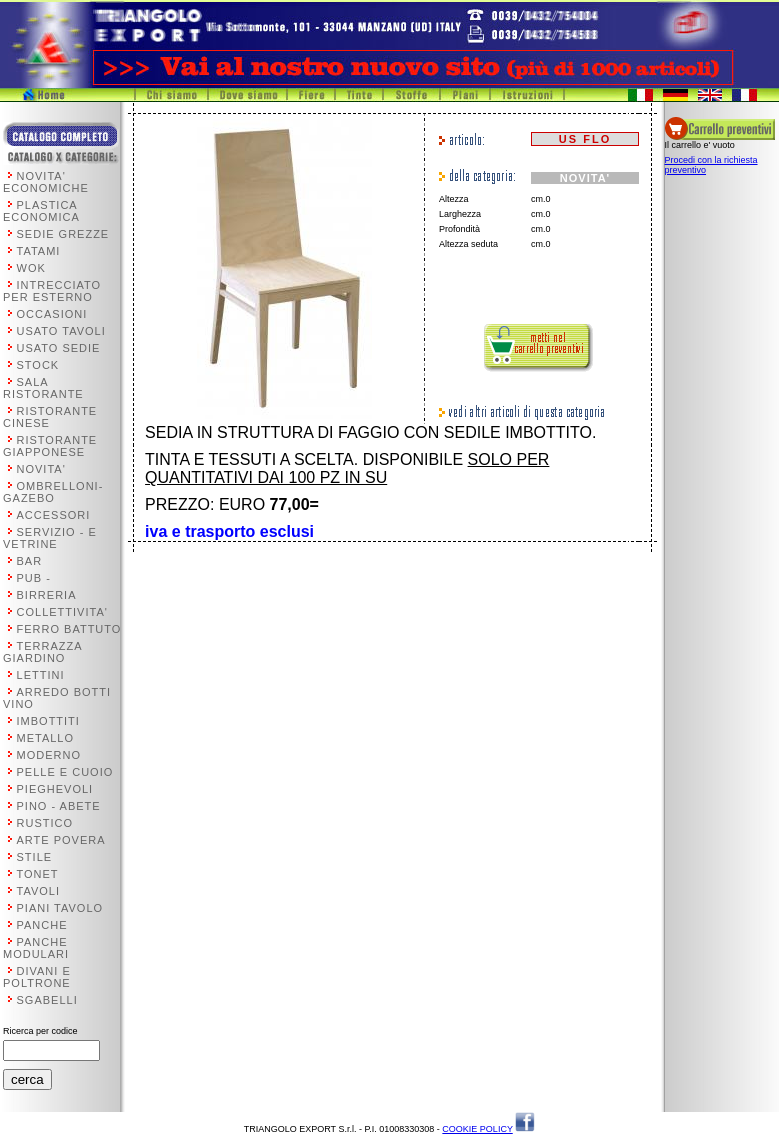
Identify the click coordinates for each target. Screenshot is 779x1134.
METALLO (46, 738)
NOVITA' (41, 469)
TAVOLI (39, 891)
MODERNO (49, 755)
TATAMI (39, 251)
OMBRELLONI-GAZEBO (53, 492)
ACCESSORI (54, 515)
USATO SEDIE (59, 348)
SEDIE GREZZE (63, 234)
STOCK (38, 365)
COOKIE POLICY (477, 1129)
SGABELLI (47, 1000)
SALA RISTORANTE (43, 388)
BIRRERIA (47, 595)
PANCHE (42, 925)
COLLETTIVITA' (62, 612)
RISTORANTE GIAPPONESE (50, 446)
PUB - (34, 578)
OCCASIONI (52, 314)
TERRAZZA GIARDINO (42, 652)
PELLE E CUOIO (65, 772)
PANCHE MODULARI (36, 948)
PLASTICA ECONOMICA (41, 211)
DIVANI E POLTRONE (37, 977)
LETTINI (41, 675)
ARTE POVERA (61, 840)
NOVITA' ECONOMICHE (46, 182)
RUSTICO (45, 823)
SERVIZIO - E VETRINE (50, 538)
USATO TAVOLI (61, 331)
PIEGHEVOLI (55, 789)
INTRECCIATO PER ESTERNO (52, 291)
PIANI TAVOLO (60, 908)
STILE (35, 857)
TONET (38, 874)
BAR (30, 561)
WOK (31, 268)
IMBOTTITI (48, 721)
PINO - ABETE (59, 806)
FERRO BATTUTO (69, 629)
